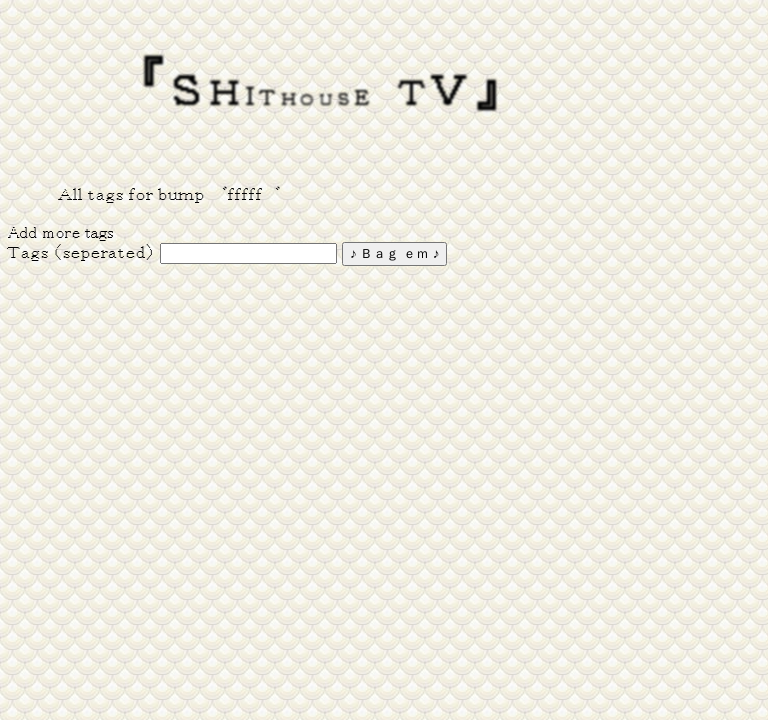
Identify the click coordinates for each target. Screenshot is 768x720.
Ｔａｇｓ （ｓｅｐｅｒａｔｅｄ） (81, 253)
